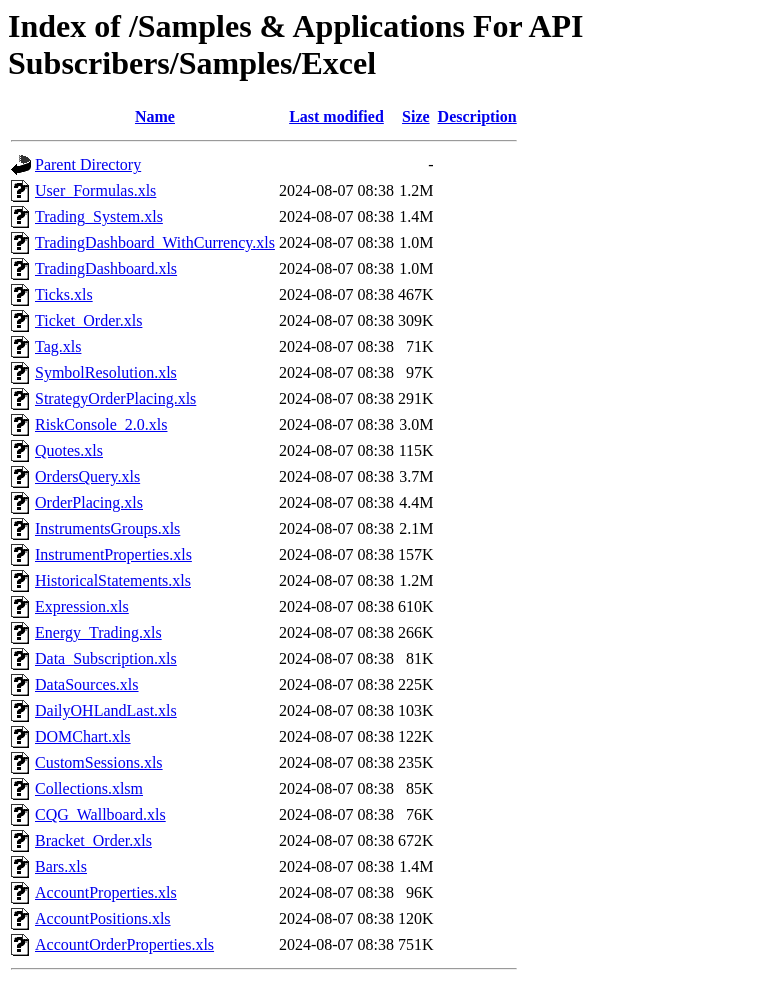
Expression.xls (82, 606)
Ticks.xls (64, 294)
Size (416, 116)
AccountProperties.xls (106, 892)
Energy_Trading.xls (98, 632)
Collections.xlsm (89, 788)
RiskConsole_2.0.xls (101, 424)
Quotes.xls (69, 450)
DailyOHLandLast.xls (106, 710)
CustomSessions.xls (99, 762)
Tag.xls (58, 346)
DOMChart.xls (83, 736)
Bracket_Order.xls (93, 840)
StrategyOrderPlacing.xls (115, 398)
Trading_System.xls (99, 216)
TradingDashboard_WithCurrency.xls (155, 242)
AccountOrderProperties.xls (124, 944)
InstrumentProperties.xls (113, 554)
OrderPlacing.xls (89, 502)
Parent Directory (88, 164)
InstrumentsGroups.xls (107, 528)
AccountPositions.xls (103, 918)
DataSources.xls (87, 684)
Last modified (336, 116)
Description (477, 116)
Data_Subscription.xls (106, 658)
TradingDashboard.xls (106, 268)
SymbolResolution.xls (106, 372)
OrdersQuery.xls (87, 476)
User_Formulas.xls (95, 190)
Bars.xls (61, 866)
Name (155, 116)
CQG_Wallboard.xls (100, 814)
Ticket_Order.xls (88, 320)
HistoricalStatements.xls (113, 580)
